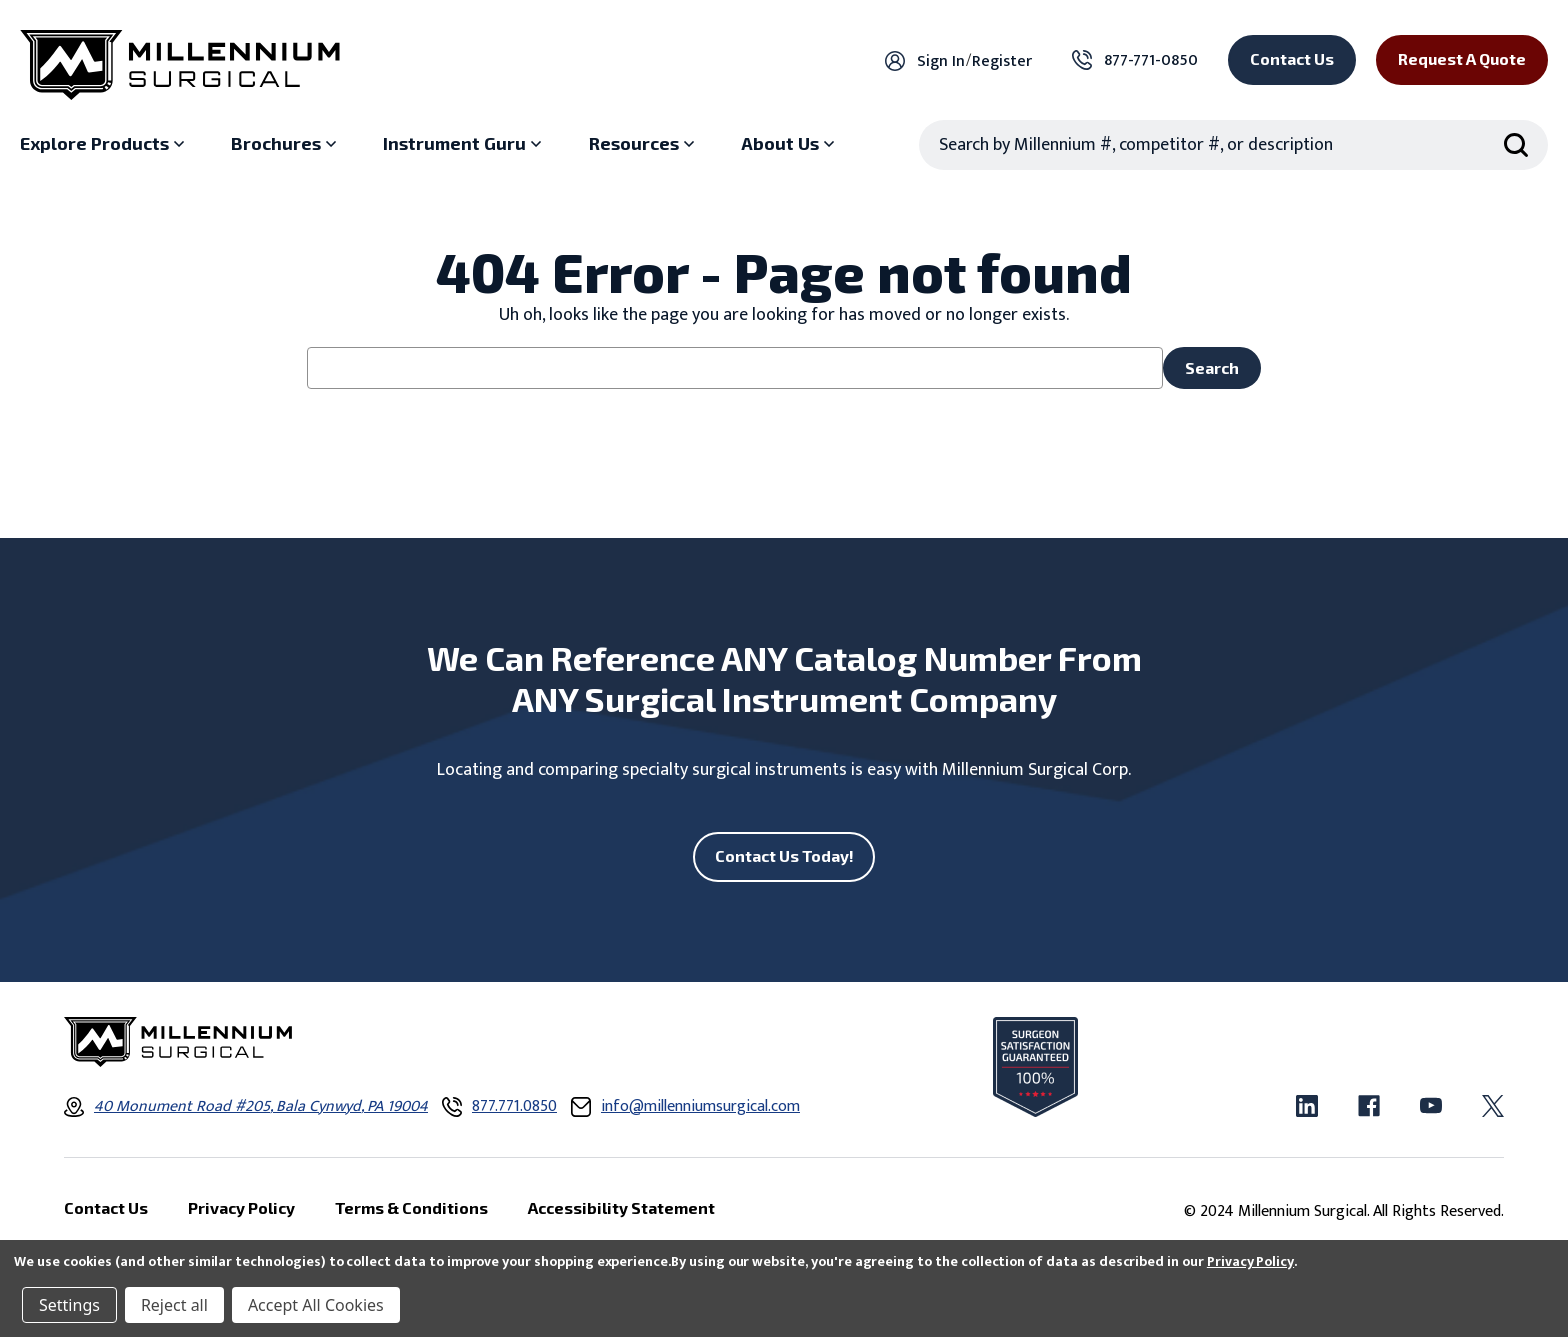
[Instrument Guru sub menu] (464, 144)
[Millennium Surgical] (180, 65)
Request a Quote (1462, 58)
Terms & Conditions (411, 1207)
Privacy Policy (1250, 1261)
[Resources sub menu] (644, 144)
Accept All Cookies (316, 1305)
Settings (69, 1305)
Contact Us (1292, 58)
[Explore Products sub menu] (104, 144)
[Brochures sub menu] (286, 144)
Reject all (174, 1305)
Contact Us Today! (784, 855)
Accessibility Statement (621, 1207)
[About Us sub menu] (790, 144)
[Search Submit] (1516, 145)
